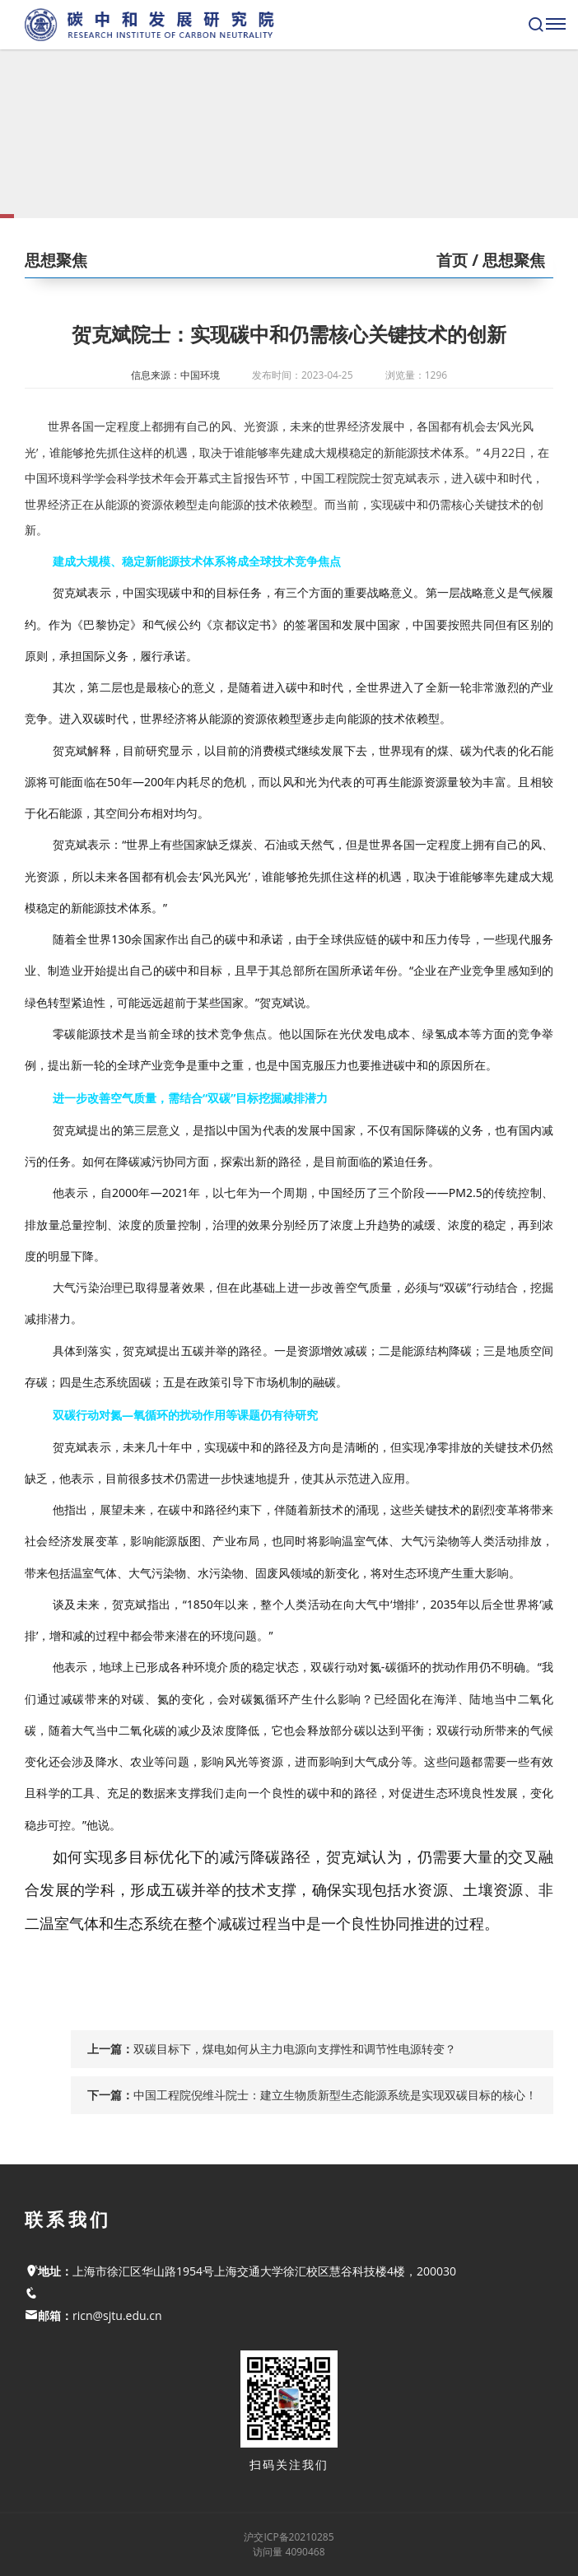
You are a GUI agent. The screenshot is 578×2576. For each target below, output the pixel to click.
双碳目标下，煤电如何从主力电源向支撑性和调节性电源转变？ (294, 2049)
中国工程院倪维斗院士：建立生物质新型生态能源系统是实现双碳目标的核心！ (335, 2095)
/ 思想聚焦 (506, 260)
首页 (452, 260)
